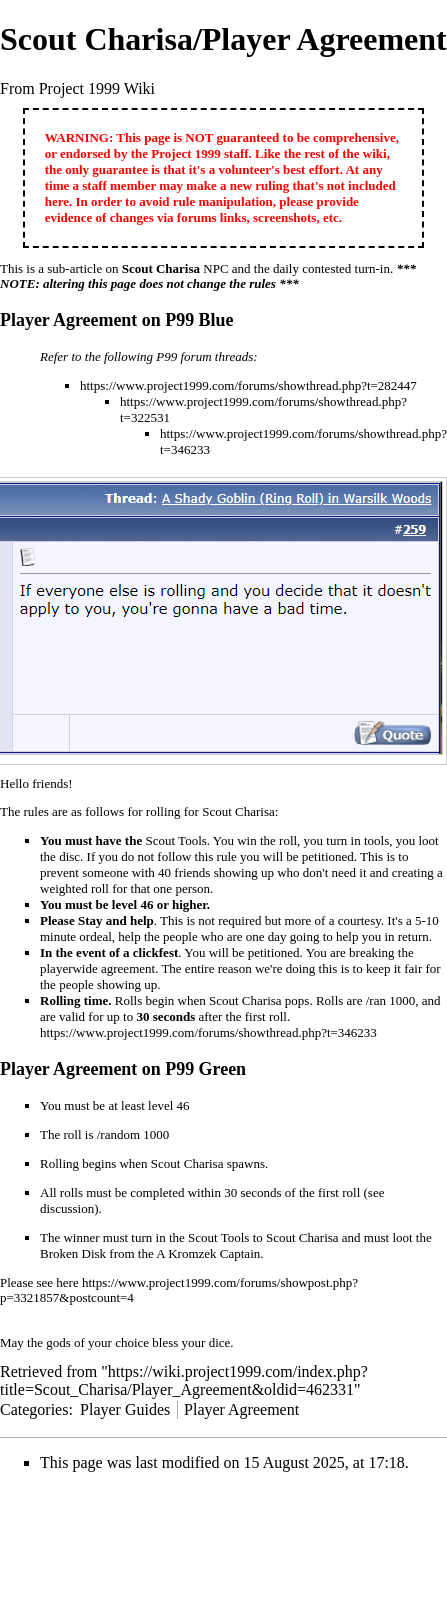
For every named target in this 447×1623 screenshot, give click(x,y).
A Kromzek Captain (208, 1253)
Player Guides (125, 1409)
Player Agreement (241, 1409)
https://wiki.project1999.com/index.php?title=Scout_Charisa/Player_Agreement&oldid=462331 (184, 1380)
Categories (34, 1409)
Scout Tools (175, 840)
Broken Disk (73, 1253)
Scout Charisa (161, 268)
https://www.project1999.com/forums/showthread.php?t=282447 (248, 385)
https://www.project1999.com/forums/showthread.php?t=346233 (208, 1032)
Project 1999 (185, 153)
